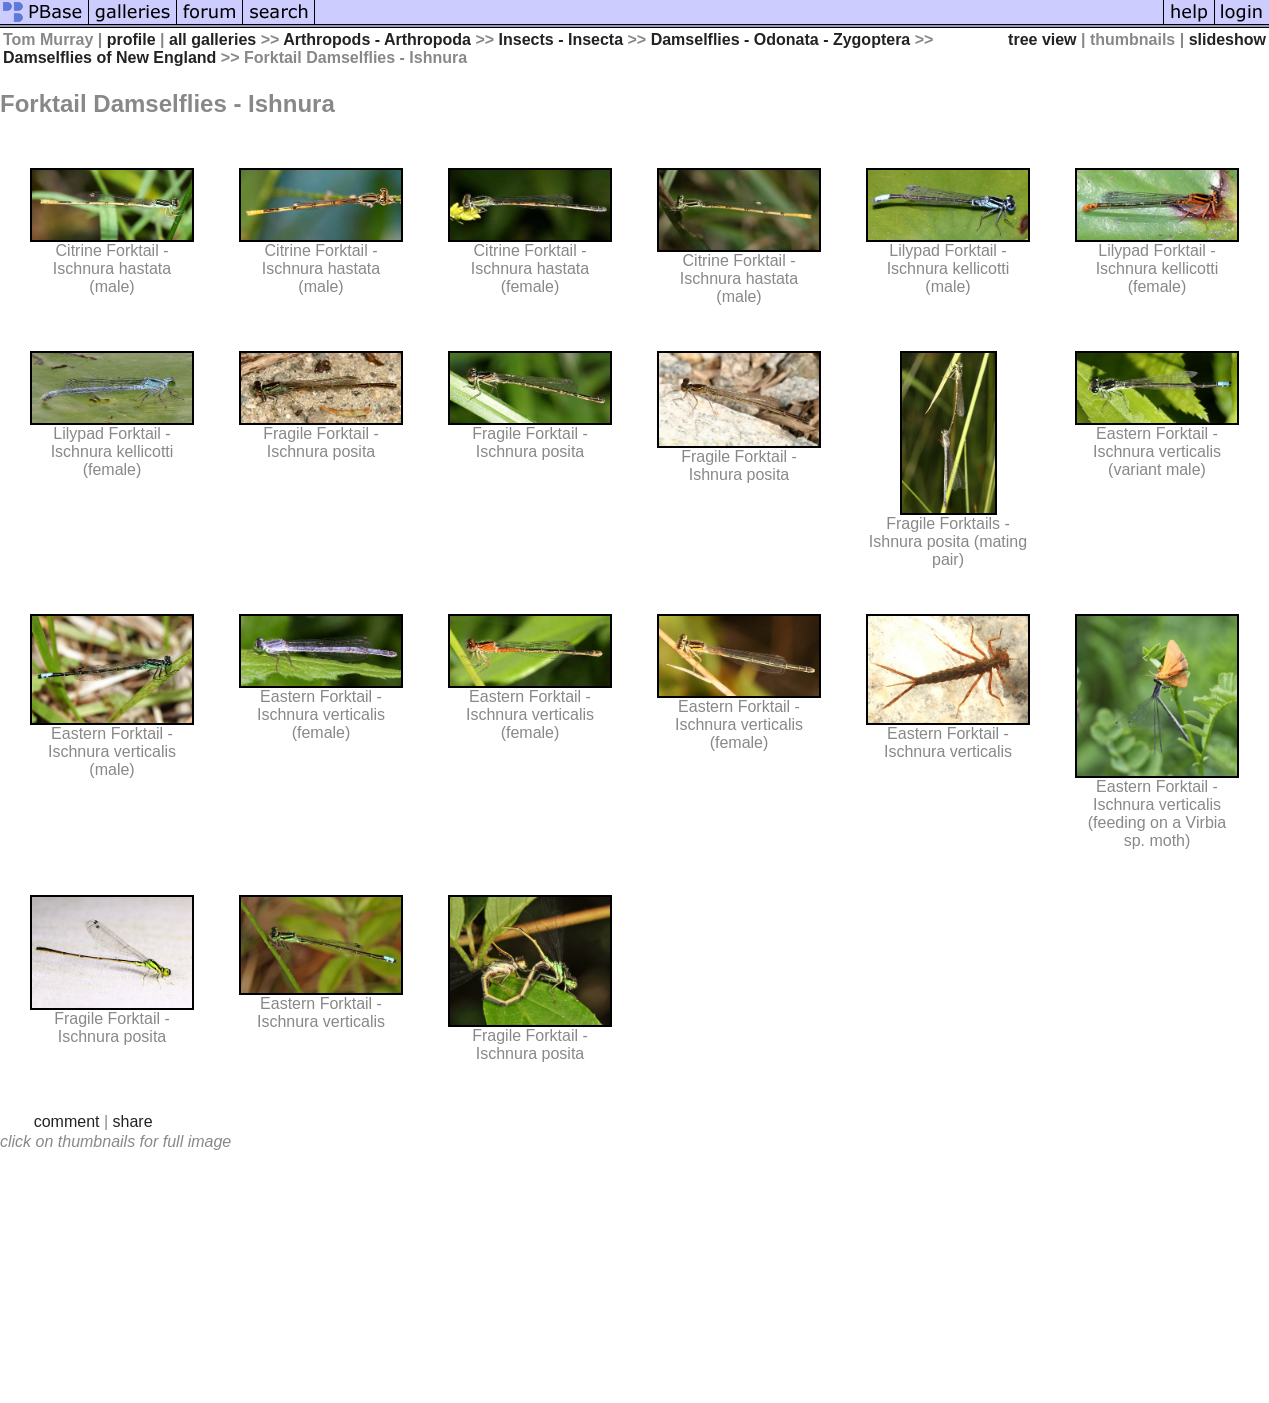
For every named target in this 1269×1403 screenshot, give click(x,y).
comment (67, 1121)
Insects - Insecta (561, 39)
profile (131, 39)
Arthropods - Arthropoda (377, 39)
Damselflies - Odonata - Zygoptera (781, 39)
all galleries (212, 39)
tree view (1042, 39)
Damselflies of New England (109, 57)
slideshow (1227, 39)
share (133, 1121)
